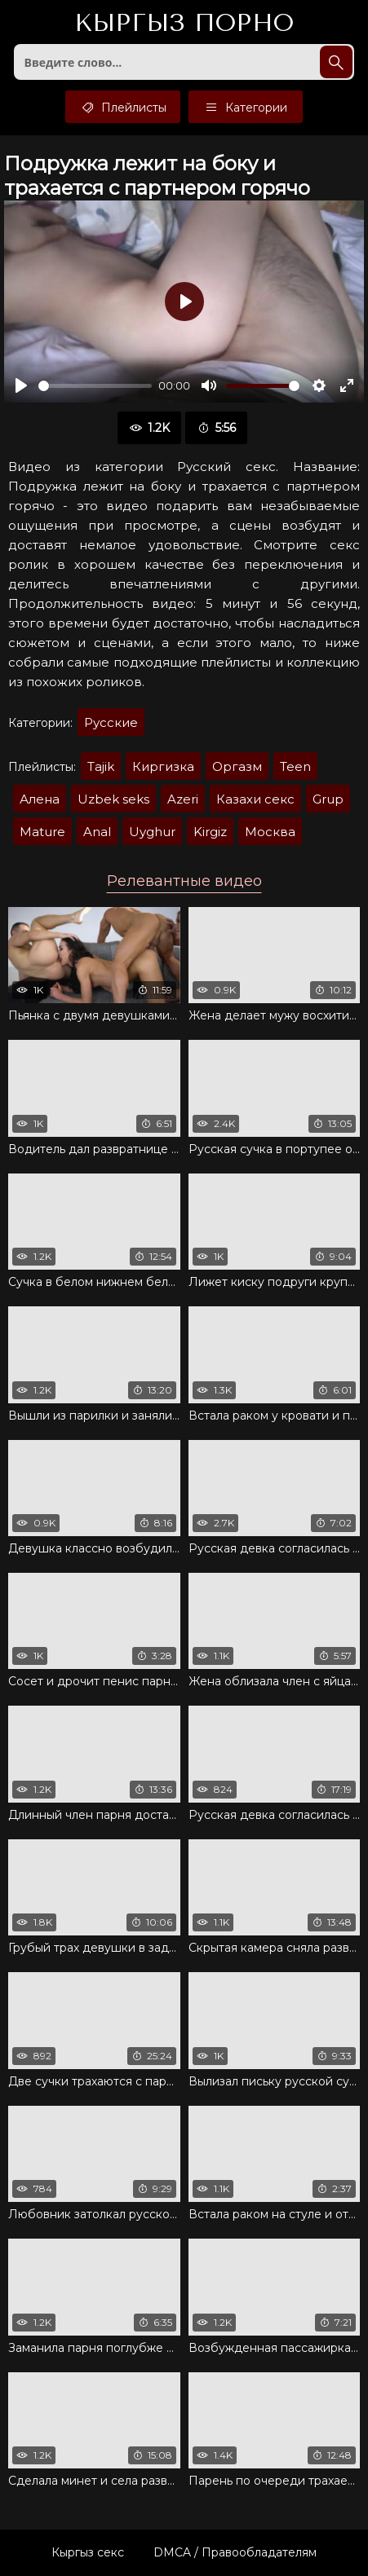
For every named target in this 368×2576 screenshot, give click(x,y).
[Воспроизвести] (21, 385)
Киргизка (163, 766)
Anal (97, 831)
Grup (328, 799)
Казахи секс (255, 799)
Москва (270, 831)
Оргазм (237, 766)
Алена (40, 799)
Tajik (100, 766)
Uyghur (152, 831)
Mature (42, 831)
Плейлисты (122, 106)
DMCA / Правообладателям (235, 2552)
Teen (295, 766)
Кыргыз (184, 23)
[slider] (95, 386)
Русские (111, 722)
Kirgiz (210, 831)
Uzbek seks (113, 799)
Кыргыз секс (87, 2552)
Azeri (182, 799)
